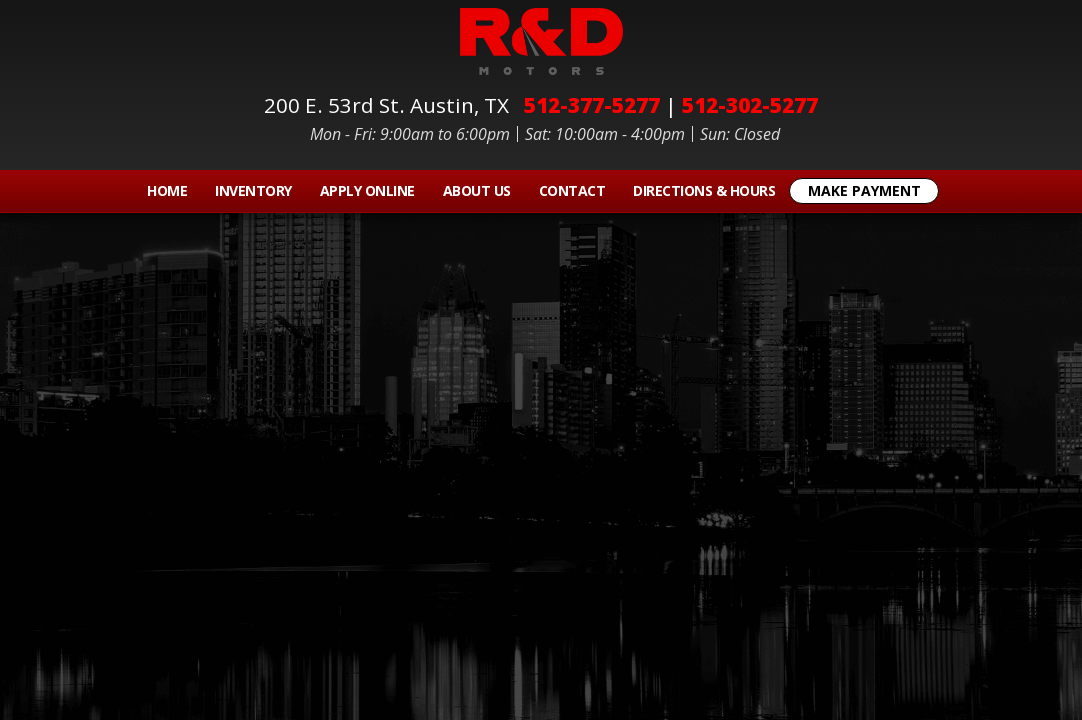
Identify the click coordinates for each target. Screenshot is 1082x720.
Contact (572, 190)
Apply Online (367, 190)
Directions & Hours (704, 190)
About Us (477, 190)
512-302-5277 (750, 105)
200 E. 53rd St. (391, 105)
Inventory (253, 190)
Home (167, 190)
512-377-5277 (592, 105)
